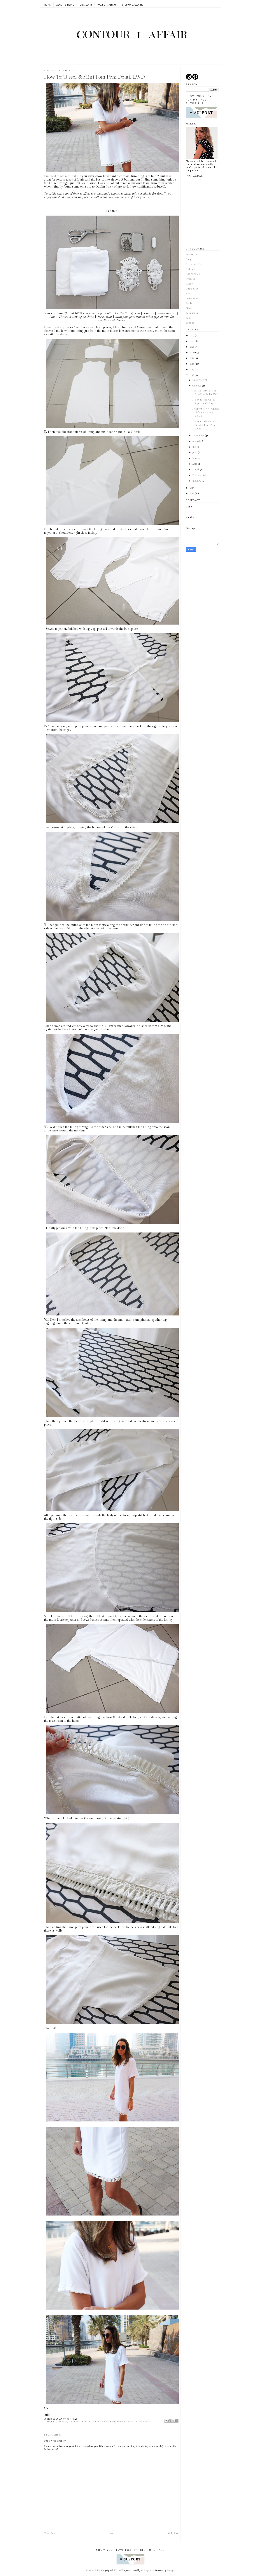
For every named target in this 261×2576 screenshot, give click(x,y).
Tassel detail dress (138, 2421)
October (197, 385)
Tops (188, 317)
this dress (61, 334)
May (194, 458)
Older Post (173, 2533)
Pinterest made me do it (60, 176)
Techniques (192, 312)
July (194, 446)
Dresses (85, 2421)
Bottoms (190, 269)
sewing (121, 2421)
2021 (192, 346)
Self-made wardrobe (103, 2421)
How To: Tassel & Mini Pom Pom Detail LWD (94, 77)
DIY (55, 2421)
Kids (188, 293)
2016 (192, 375)
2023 (192, 335)
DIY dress (74, 2421)
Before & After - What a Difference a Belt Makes (205, 412)
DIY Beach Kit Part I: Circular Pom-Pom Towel (204, 425)
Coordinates (193, 273)
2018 (192, 363)
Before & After (194, 264)
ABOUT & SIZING (65, 4)
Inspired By (192, 288)
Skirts (189, 308)
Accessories (192, 254)
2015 (192, 487)
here (149, 197)
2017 (192, 369)
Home (47, 4)
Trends (190, 322)
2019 (192, 357)
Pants (189, 303)
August (196, 441)
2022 (192, 340)
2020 (192, 352)
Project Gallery (106, 4)
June (194, 452)
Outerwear (192, 298)
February (197, 474)
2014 (192, 493)
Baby (188, 259)
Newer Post (49, 2533)
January (196, 480)
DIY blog (62, 2421)
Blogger (171, 2570)
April (194, 463)
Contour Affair (93, 2570)
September (198, 435)
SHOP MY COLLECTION (133, 4)
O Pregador (146, 2570)
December (198, 379)
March (195, 469)
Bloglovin (86, 4)
